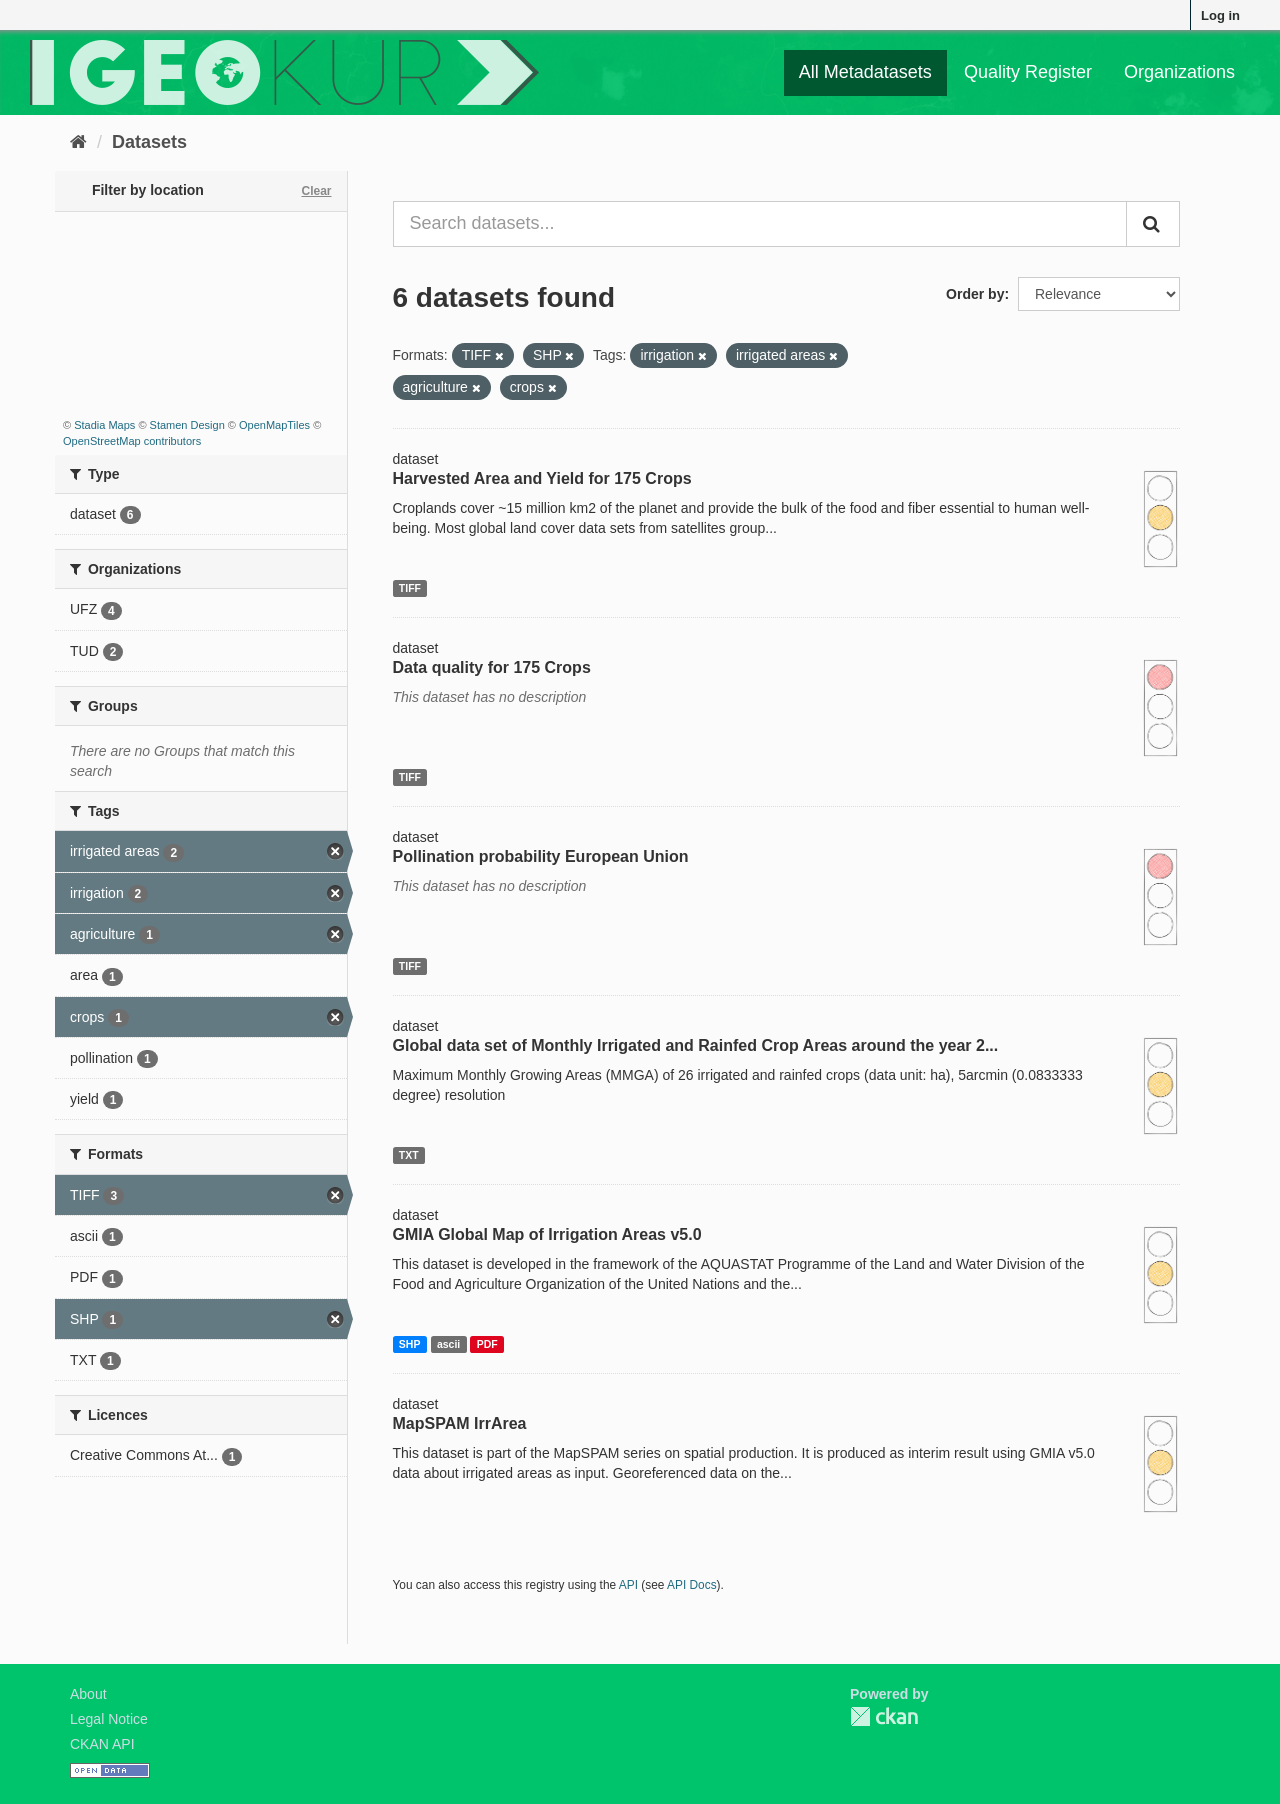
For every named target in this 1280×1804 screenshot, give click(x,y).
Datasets (149, 142)
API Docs (692, 1585)
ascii (448, 1344)
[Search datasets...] (760, 224)
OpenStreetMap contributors (132, 441)
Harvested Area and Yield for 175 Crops (542, 478)
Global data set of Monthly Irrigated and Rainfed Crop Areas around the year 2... (696, 1045)
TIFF (410, 588)
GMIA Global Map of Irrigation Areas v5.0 (547, 1234)
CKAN (884, 1716)
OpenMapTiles (274, 425)
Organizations (1179, 72)
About (88, 1694)
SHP (410, 1344)
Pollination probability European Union (541, 856)
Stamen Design (187, 425)
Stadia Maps (104, 425)
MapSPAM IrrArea (460, 1423)
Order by (975, 294)
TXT (409, 1155)
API (628, 1585)
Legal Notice (109, 1719)
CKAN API (102, 1744)
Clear (316, 191)
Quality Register (1028, 72)
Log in (1220, 15)
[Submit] (1153, 224)
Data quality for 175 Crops (492, 667)
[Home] (78, 142)
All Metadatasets (865, 72)
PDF (487, 1344)
